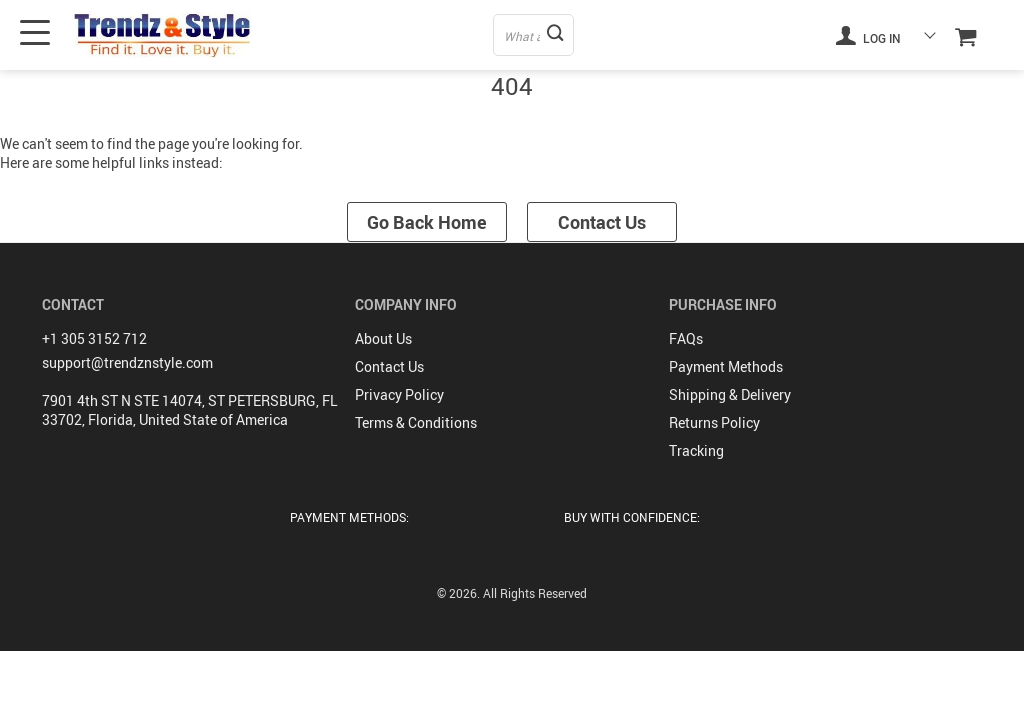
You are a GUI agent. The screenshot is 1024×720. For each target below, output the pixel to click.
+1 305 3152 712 (94, 338)
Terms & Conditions (416, 422)
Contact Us (602, 222)
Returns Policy (714, 422)
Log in (868, 35)
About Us (383, 338)
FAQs (686, 338)
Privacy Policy (399, 394)
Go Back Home (427, 222)
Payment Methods (726, 366)
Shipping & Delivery (730, 394)
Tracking (696, 450)
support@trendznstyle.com (127, 362)
